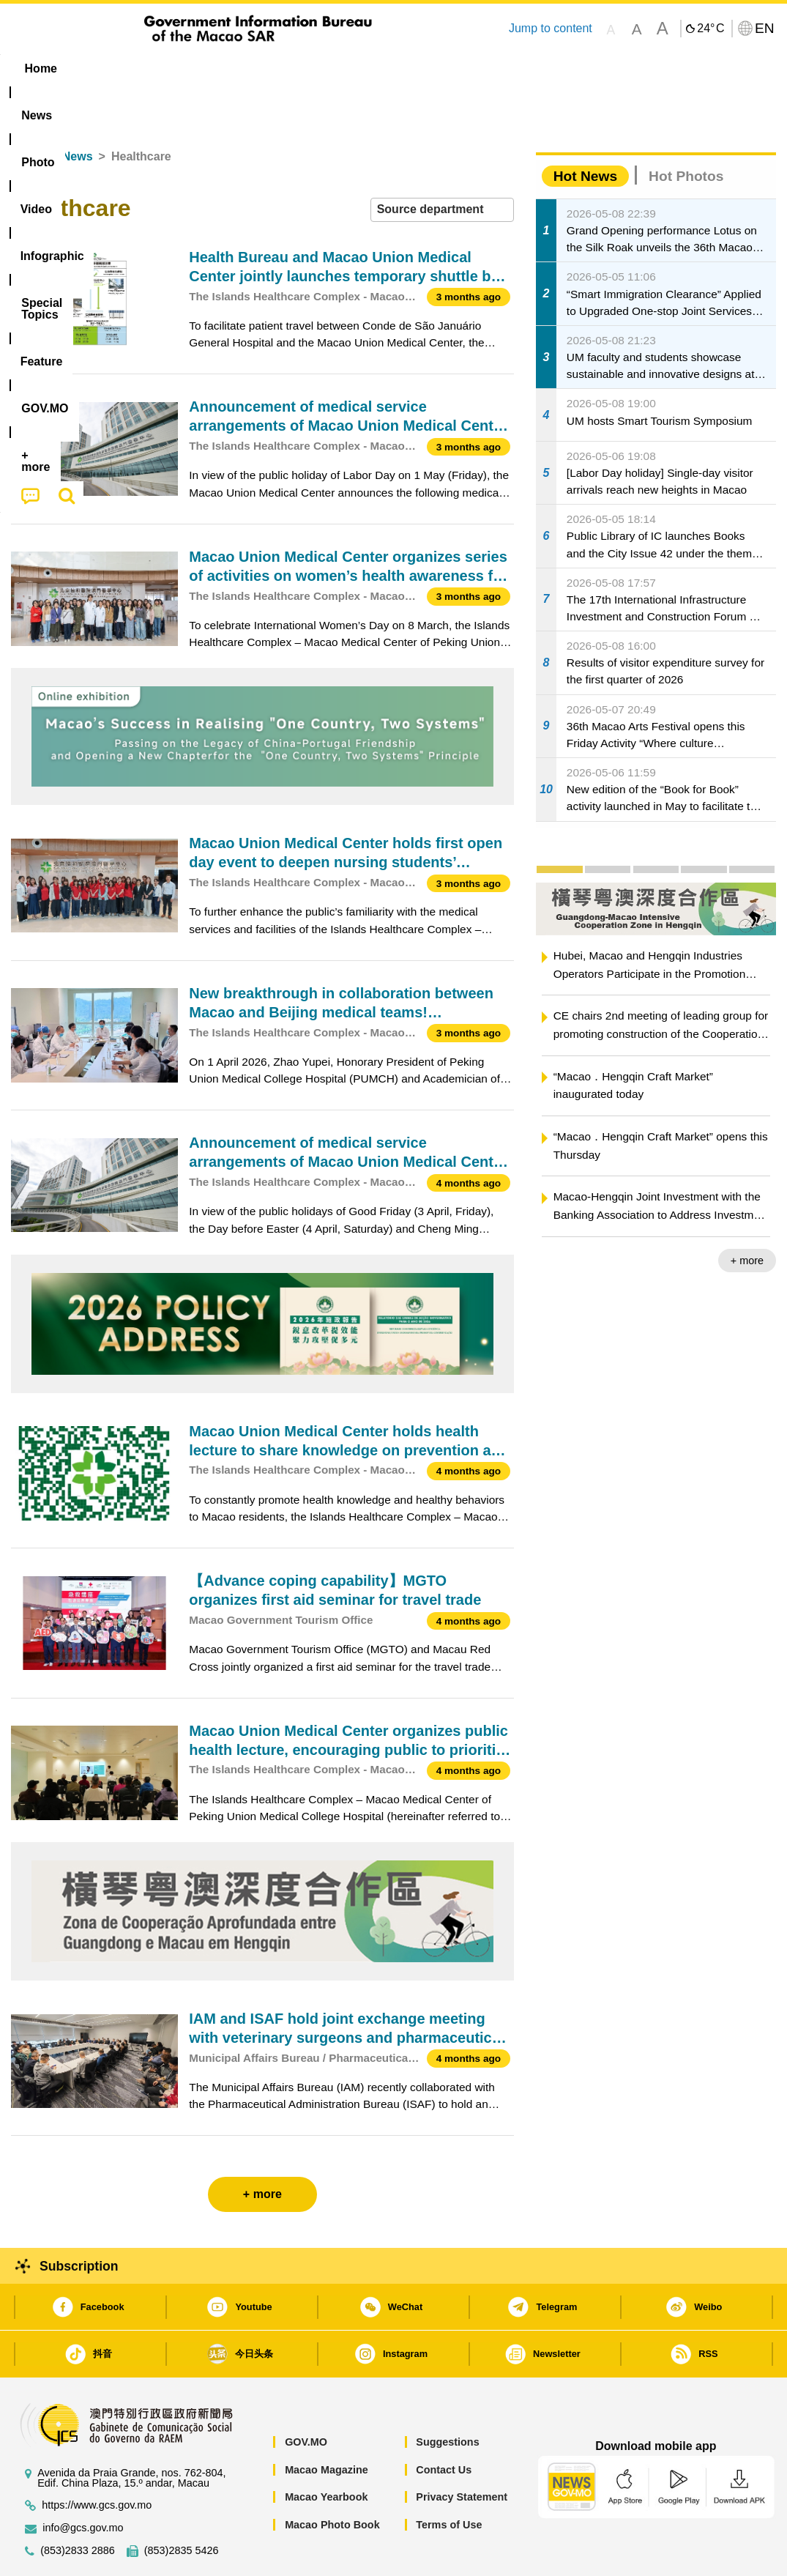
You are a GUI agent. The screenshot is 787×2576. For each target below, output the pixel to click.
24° (710, 28)
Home (27, 111)
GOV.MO (306, 2397)
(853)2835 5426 (181, 2506)
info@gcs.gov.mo (82, 2483)
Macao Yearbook (326, 2452)
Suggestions (447, 2397)
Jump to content (550, 28)
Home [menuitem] (41, 68)
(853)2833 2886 (77, 2506)
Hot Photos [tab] (686, 131)
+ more (747, 1216)
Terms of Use (449, 2480)
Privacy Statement (461, 2452)
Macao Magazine (326, 2425)
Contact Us (443, 2425)
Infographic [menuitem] (305, 68)
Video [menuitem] (229, 68)
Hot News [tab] (585, 131)
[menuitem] (103, 69)
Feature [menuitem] (496, 68)
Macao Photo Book (332, 2480)
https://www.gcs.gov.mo (97, 2460)
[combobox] (442, 165)
